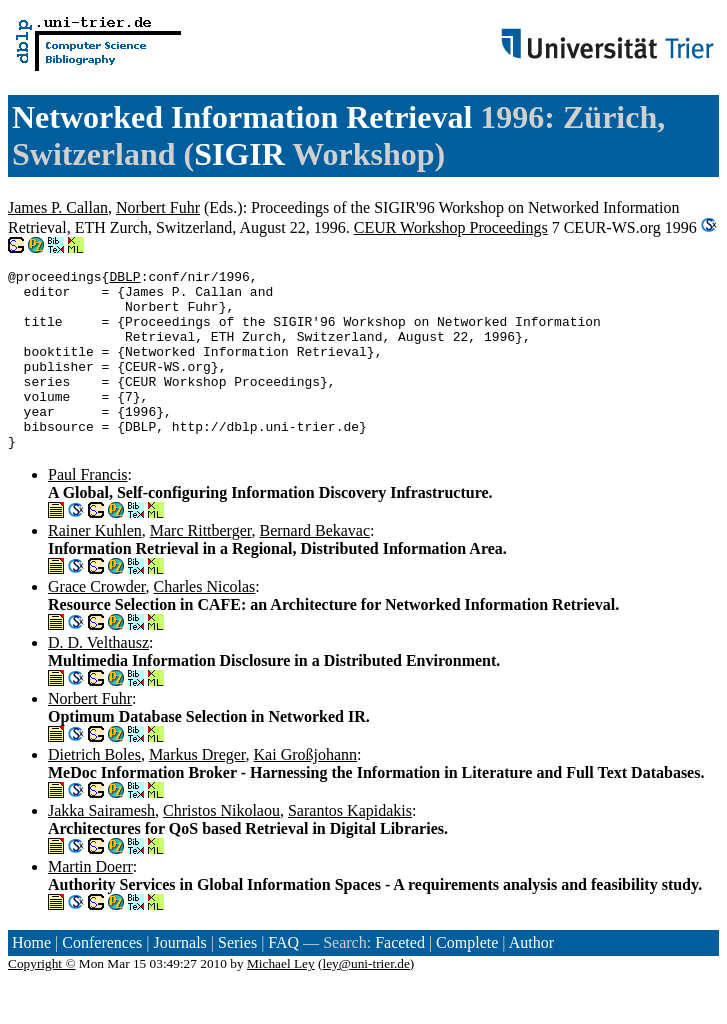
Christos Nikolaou (221, 846)
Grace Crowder (97, 622)
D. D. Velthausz (98, 678)
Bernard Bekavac (314, 566)
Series (237, 978)
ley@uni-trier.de (365, 999)
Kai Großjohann (306, 790)
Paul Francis (88, 510)
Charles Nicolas (205, 622)
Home (31, 978)
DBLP (124, 279)
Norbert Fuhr (158, 207)
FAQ (283, 978)
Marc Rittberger (201, 566)
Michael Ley (281, 999)
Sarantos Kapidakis (350, 846)
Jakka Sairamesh (101, 846)
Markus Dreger (197, 790)
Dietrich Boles (94, 790)
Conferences (102, 978)
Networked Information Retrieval (242, 117)
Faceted (400, 978)
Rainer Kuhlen (95, 566)
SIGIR (239, 154)
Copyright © (42, 999)
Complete (467, 978)
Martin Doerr (90, 902)
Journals (179, 978)
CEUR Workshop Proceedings (451, 227)
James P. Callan (58, 207)
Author (531, 978)
